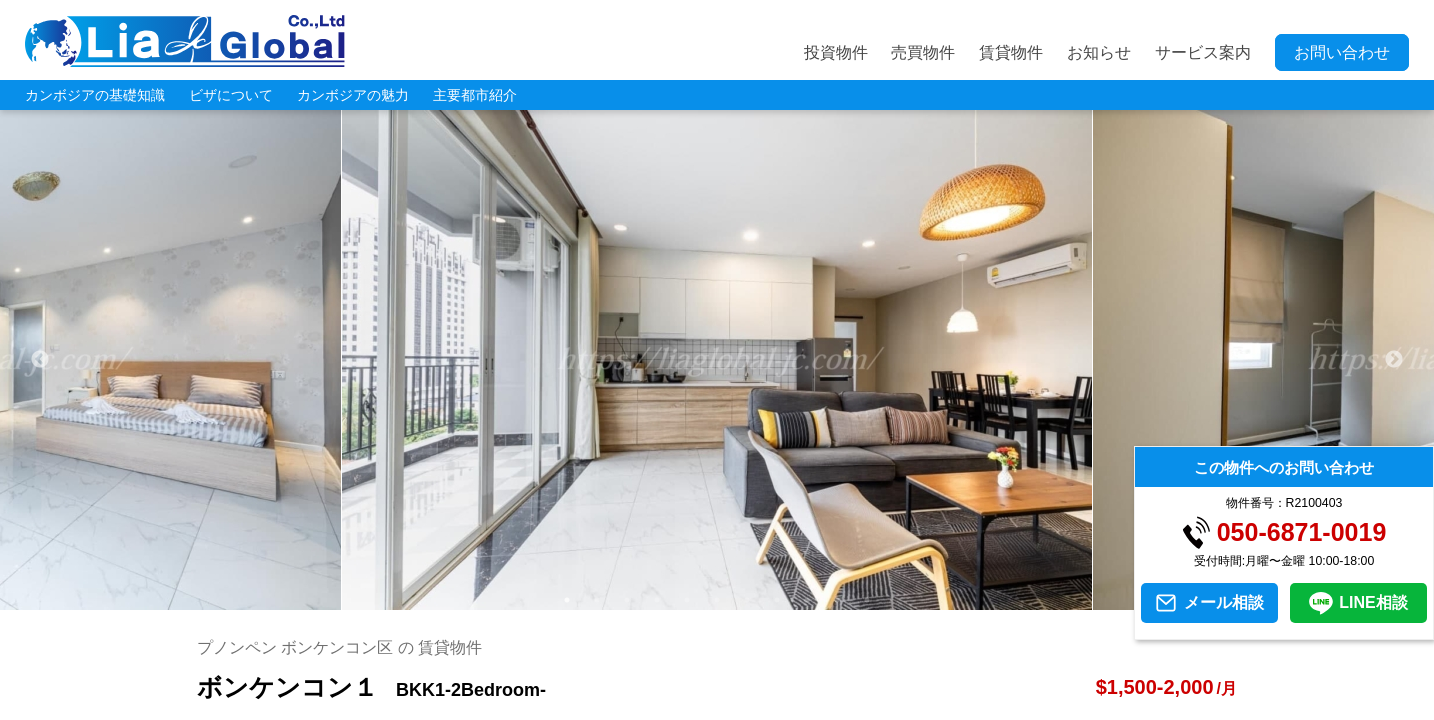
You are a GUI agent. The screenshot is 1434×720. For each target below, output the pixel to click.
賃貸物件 (1011, 52)
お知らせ (1099, 52)
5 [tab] (687, 600)
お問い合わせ (1342, 52)
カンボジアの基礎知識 (95, 95)
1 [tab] (567, 600)
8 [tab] (777, 600)
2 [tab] (597, 600)
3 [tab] (627, 600)
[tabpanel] (717, 360)
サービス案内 (1203, 52)
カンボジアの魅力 (353, 95)
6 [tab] (717, 600)
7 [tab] (747, 600)
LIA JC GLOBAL (185, 41)
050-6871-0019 (1302, 532)
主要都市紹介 (475, 95)
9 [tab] (807, 600)
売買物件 (923, 52)
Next (1394, 360)
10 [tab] (837, 600)
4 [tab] (657, 600)
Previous (40, 360)
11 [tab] (867, 600)
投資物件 (836, 52)
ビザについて (231, 95)
